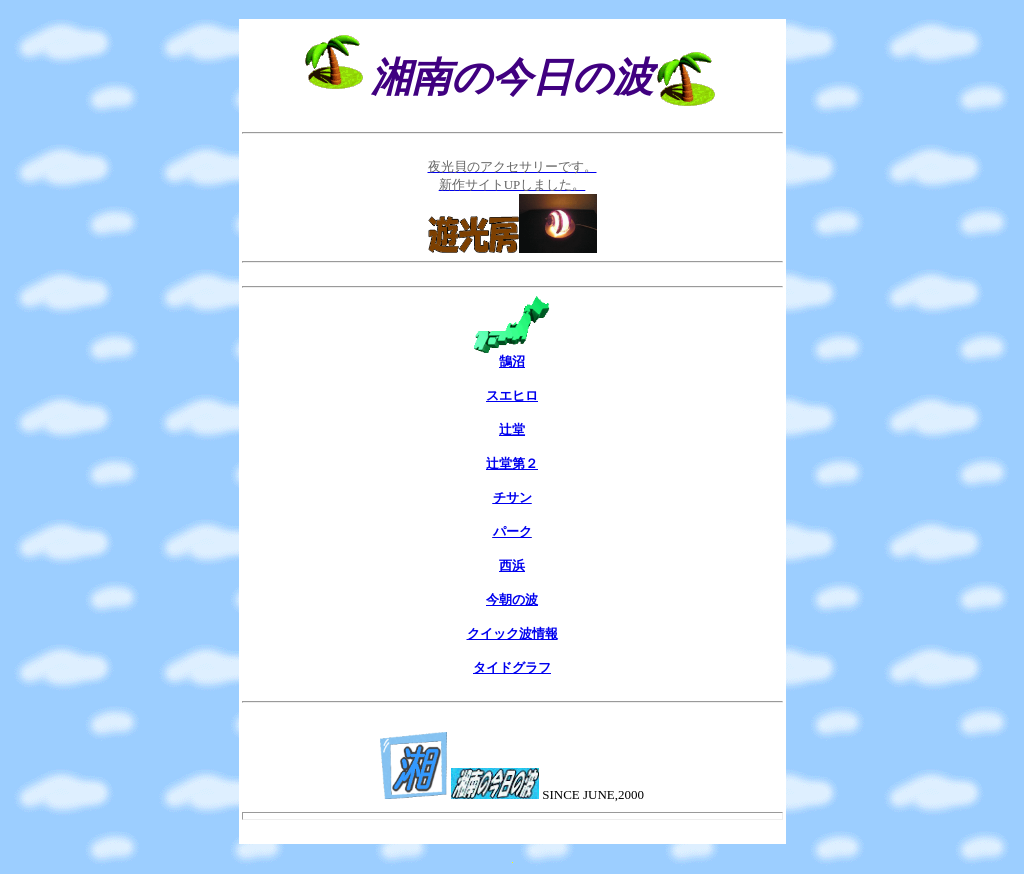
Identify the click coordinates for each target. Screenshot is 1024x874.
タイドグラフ (512, 667)
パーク (512, 531)
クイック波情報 (512, 633)
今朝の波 (512, 599)
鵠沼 (512, 361)
